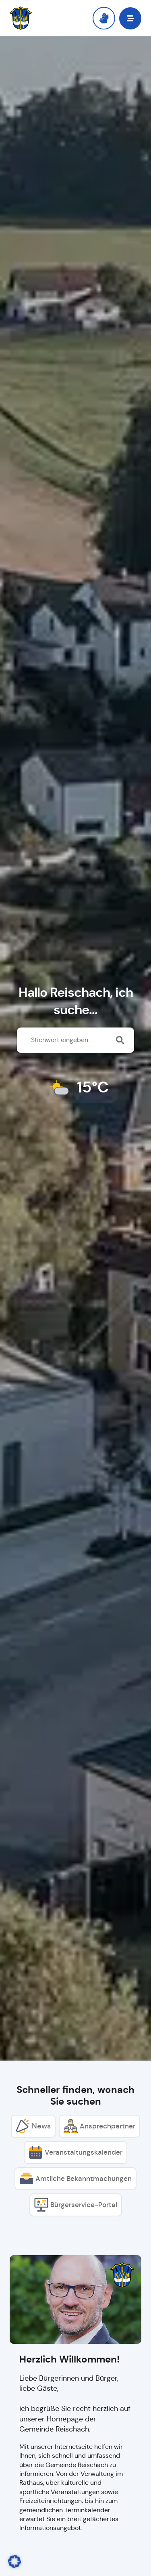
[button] (130, 18)
